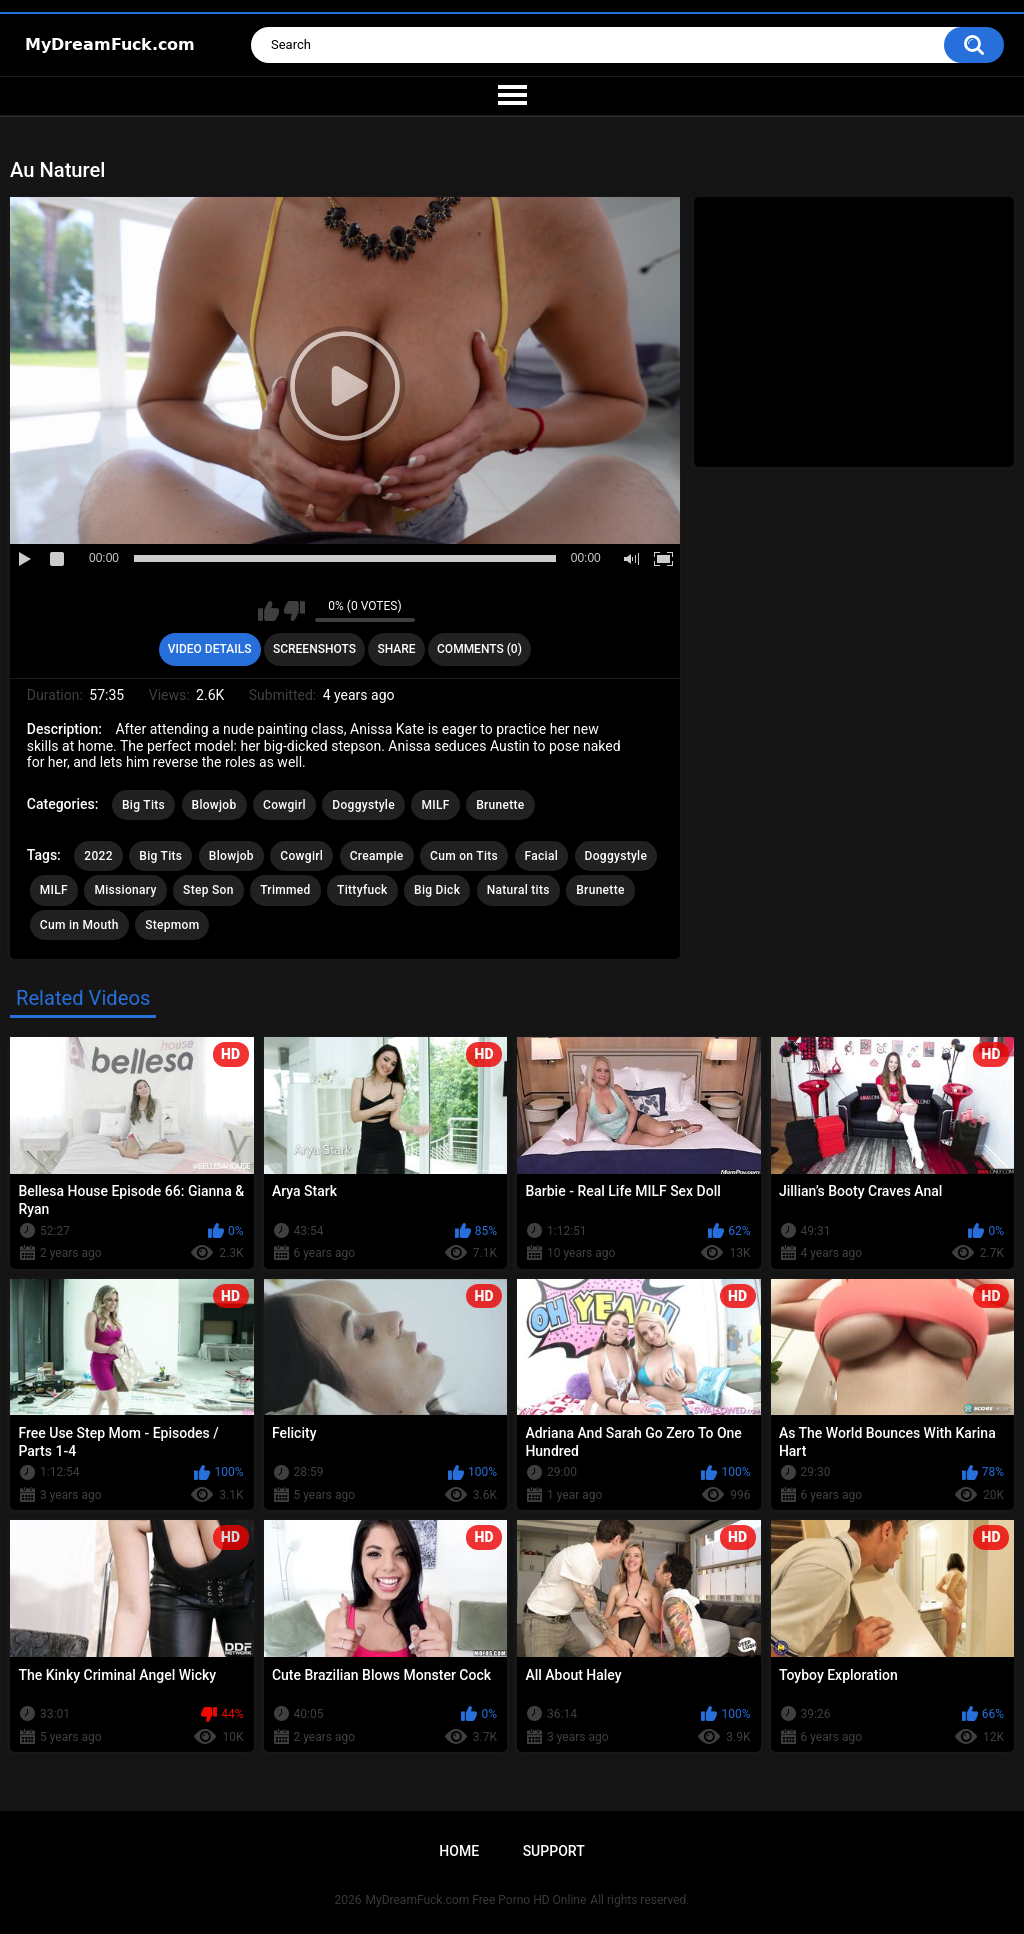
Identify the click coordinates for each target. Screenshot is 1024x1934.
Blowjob (214, 805)
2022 (98, 856)
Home (459, 1851)
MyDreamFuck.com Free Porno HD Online (476, 1900)
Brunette (500, 805)
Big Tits (143, 805)
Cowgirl (284, 805)
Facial (542, 856)
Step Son (208, 890)
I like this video (268, 611)
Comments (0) (479, 649)
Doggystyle (363, 805)
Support (554, 1851)
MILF (435, 805)
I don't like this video (294, 611)
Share (396, 649)
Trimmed (285, 890)
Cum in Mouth (79, 925)
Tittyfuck (362, 890)
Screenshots (314, 649)
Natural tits (518, 890)
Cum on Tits (464, 856)
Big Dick (437, 890)
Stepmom (172, 925)
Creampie (377, 856)
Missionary (125, 890)
